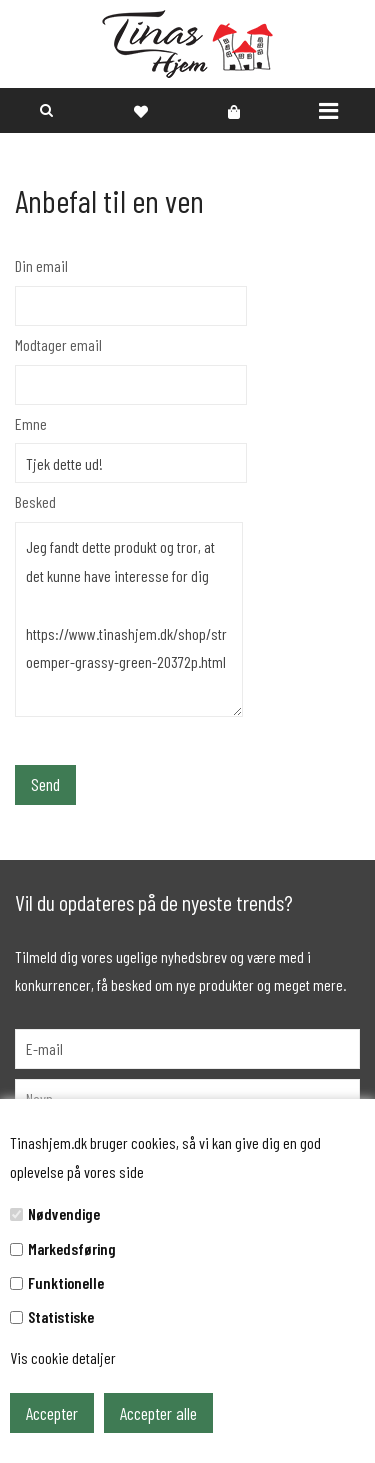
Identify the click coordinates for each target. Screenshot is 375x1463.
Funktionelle (66, 1282)
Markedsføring (72, 1248)
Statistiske (61, 1316)
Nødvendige (64, 1213)
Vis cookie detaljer (63, 1357)
